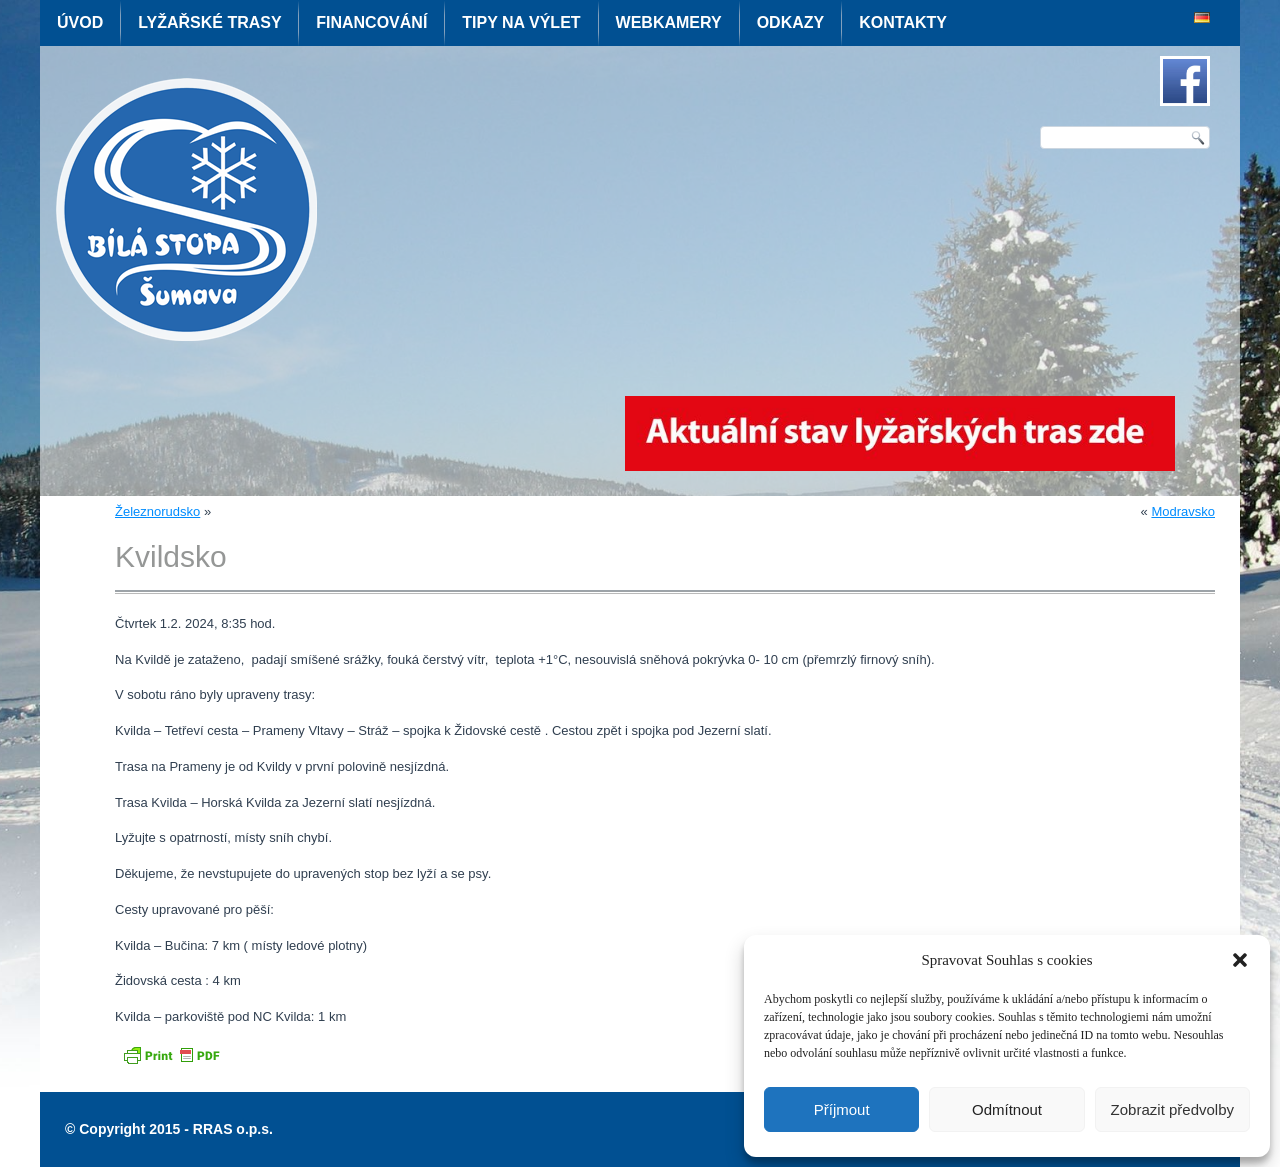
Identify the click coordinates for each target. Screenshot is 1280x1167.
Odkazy (791, 22)
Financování (371, 22)
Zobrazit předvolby (1172, 1109)
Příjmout (842, 1109)
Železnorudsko (157, 511)
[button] (1240, 960)
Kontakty (903, 22)
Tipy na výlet (521, 22)
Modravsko (1183, 511)
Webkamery (669, 22)
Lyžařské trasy (209, 22)
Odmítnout (1007, 1109)
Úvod (80, 22)
